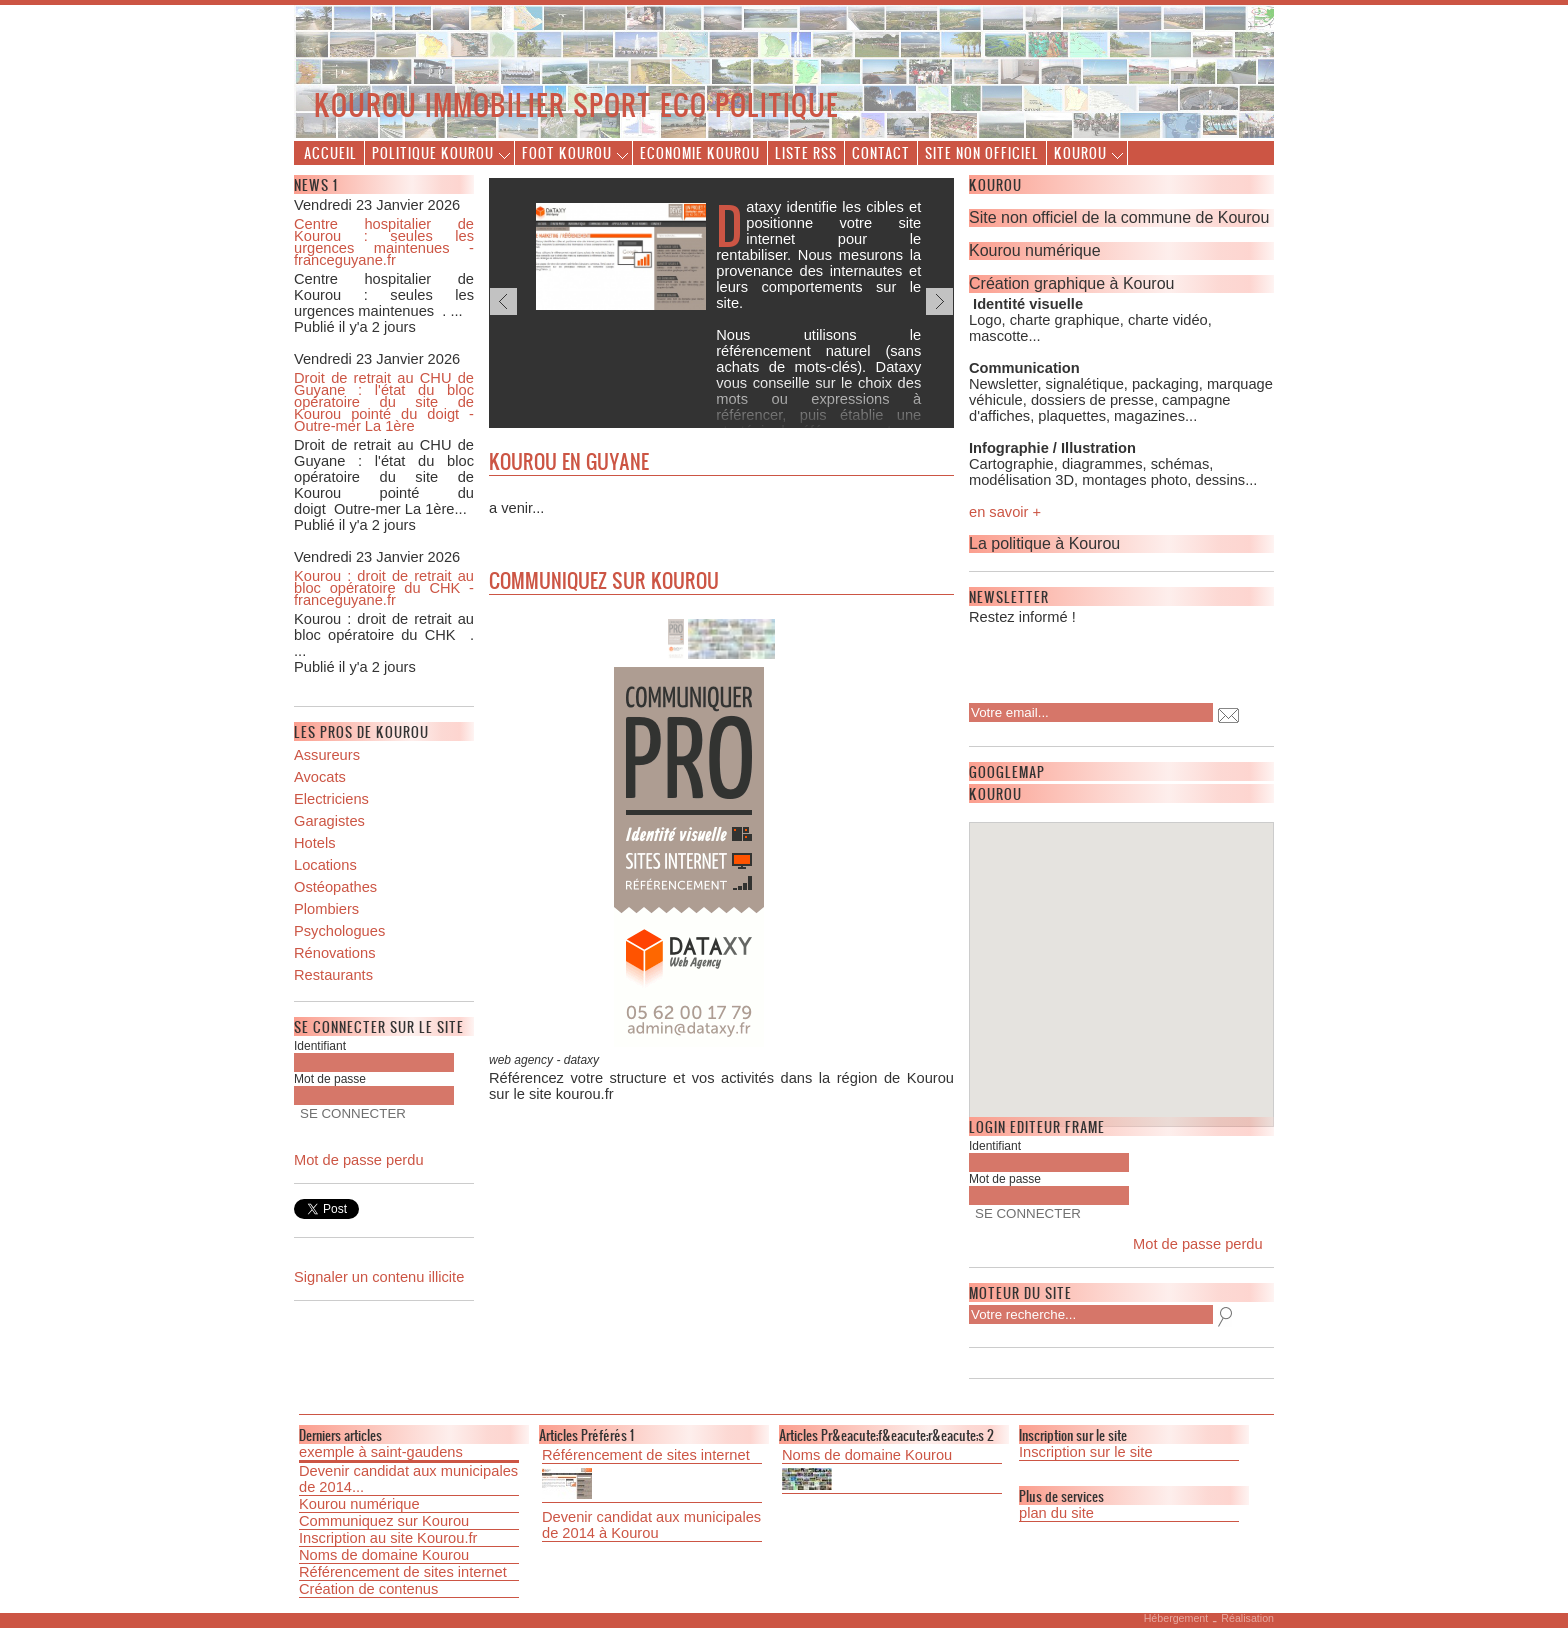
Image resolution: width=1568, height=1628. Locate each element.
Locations (325, 865)
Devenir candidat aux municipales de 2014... (408, 1479)
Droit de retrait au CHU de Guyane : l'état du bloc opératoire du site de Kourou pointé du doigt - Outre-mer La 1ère (384, 402)
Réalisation (1247, 1618)
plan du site (1056, 1513)
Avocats (320, 777)
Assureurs (327, 755)
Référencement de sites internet (403, 1572)
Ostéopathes (335, 887)
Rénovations (334, 953)
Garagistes (329, 821)
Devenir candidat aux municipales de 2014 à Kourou (651, 1525)
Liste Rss (806, 152)
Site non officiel (982, 152)
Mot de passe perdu (359, 1160)
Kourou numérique (359, 1504)
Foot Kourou (567, 152)
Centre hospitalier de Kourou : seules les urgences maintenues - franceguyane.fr (384, 242)
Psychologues (339, 931)
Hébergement (1176, 1618)
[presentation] (1098, 658)
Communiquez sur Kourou (384, 1521)
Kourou (1080, 152)
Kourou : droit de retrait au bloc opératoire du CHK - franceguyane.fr (384, 588)
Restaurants (333, 975)
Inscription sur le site (1086, 1452)
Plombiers (326, 909)
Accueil (330, 152)
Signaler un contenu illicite (379, 1277)
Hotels (315, 843)
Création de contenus (368, 1589)
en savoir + (1005, 512)
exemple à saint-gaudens (381, 1452)
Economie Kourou (700, 152)
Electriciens (331, 799)
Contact (881, 152)
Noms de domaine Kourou (384, 1555)
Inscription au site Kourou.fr (388, 1538)
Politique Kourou (433, 152)
